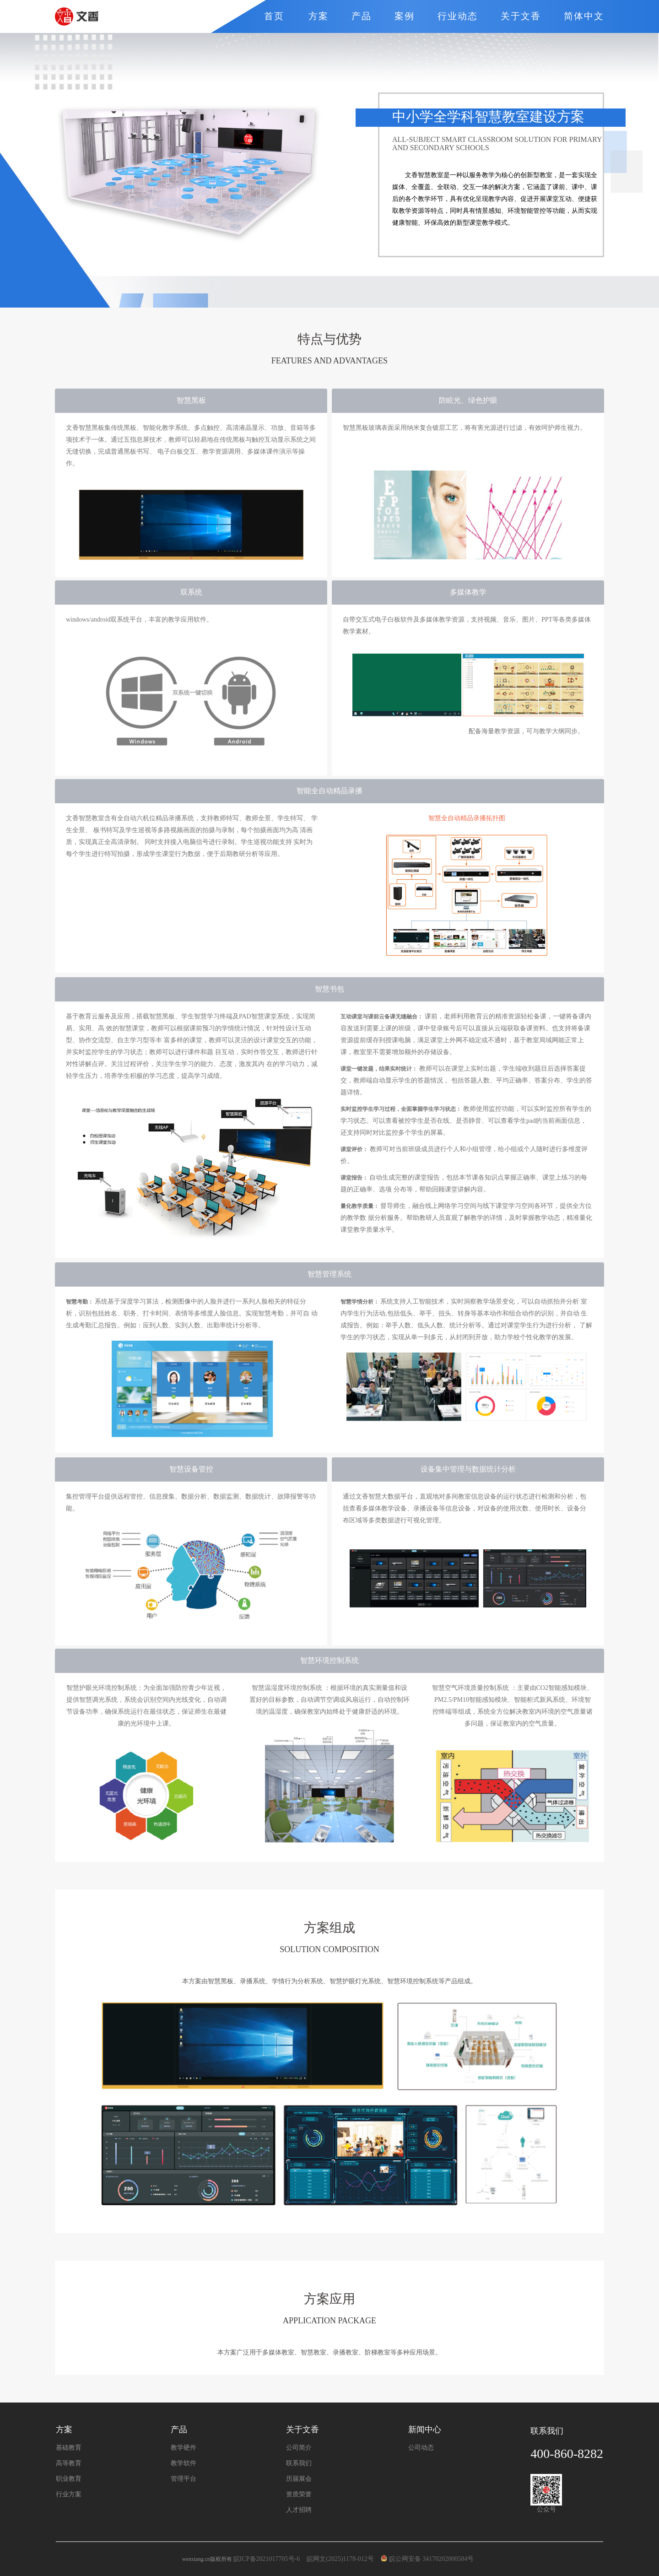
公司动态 (421, 2448)
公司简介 (299, 2448)
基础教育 (68, 2448)
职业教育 (68, 2479)
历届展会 (299, 2479)
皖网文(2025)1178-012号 (341, 2558)
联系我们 (299, 2463)
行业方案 (68, 2494)
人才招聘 (299, 2510)
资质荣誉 (299, 2494)
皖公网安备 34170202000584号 (429, 2558)
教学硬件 (183, 2448)
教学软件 (183, 2463)
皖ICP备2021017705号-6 (266, 2558)
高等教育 (68, 2463)
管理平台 (183, 2479)
